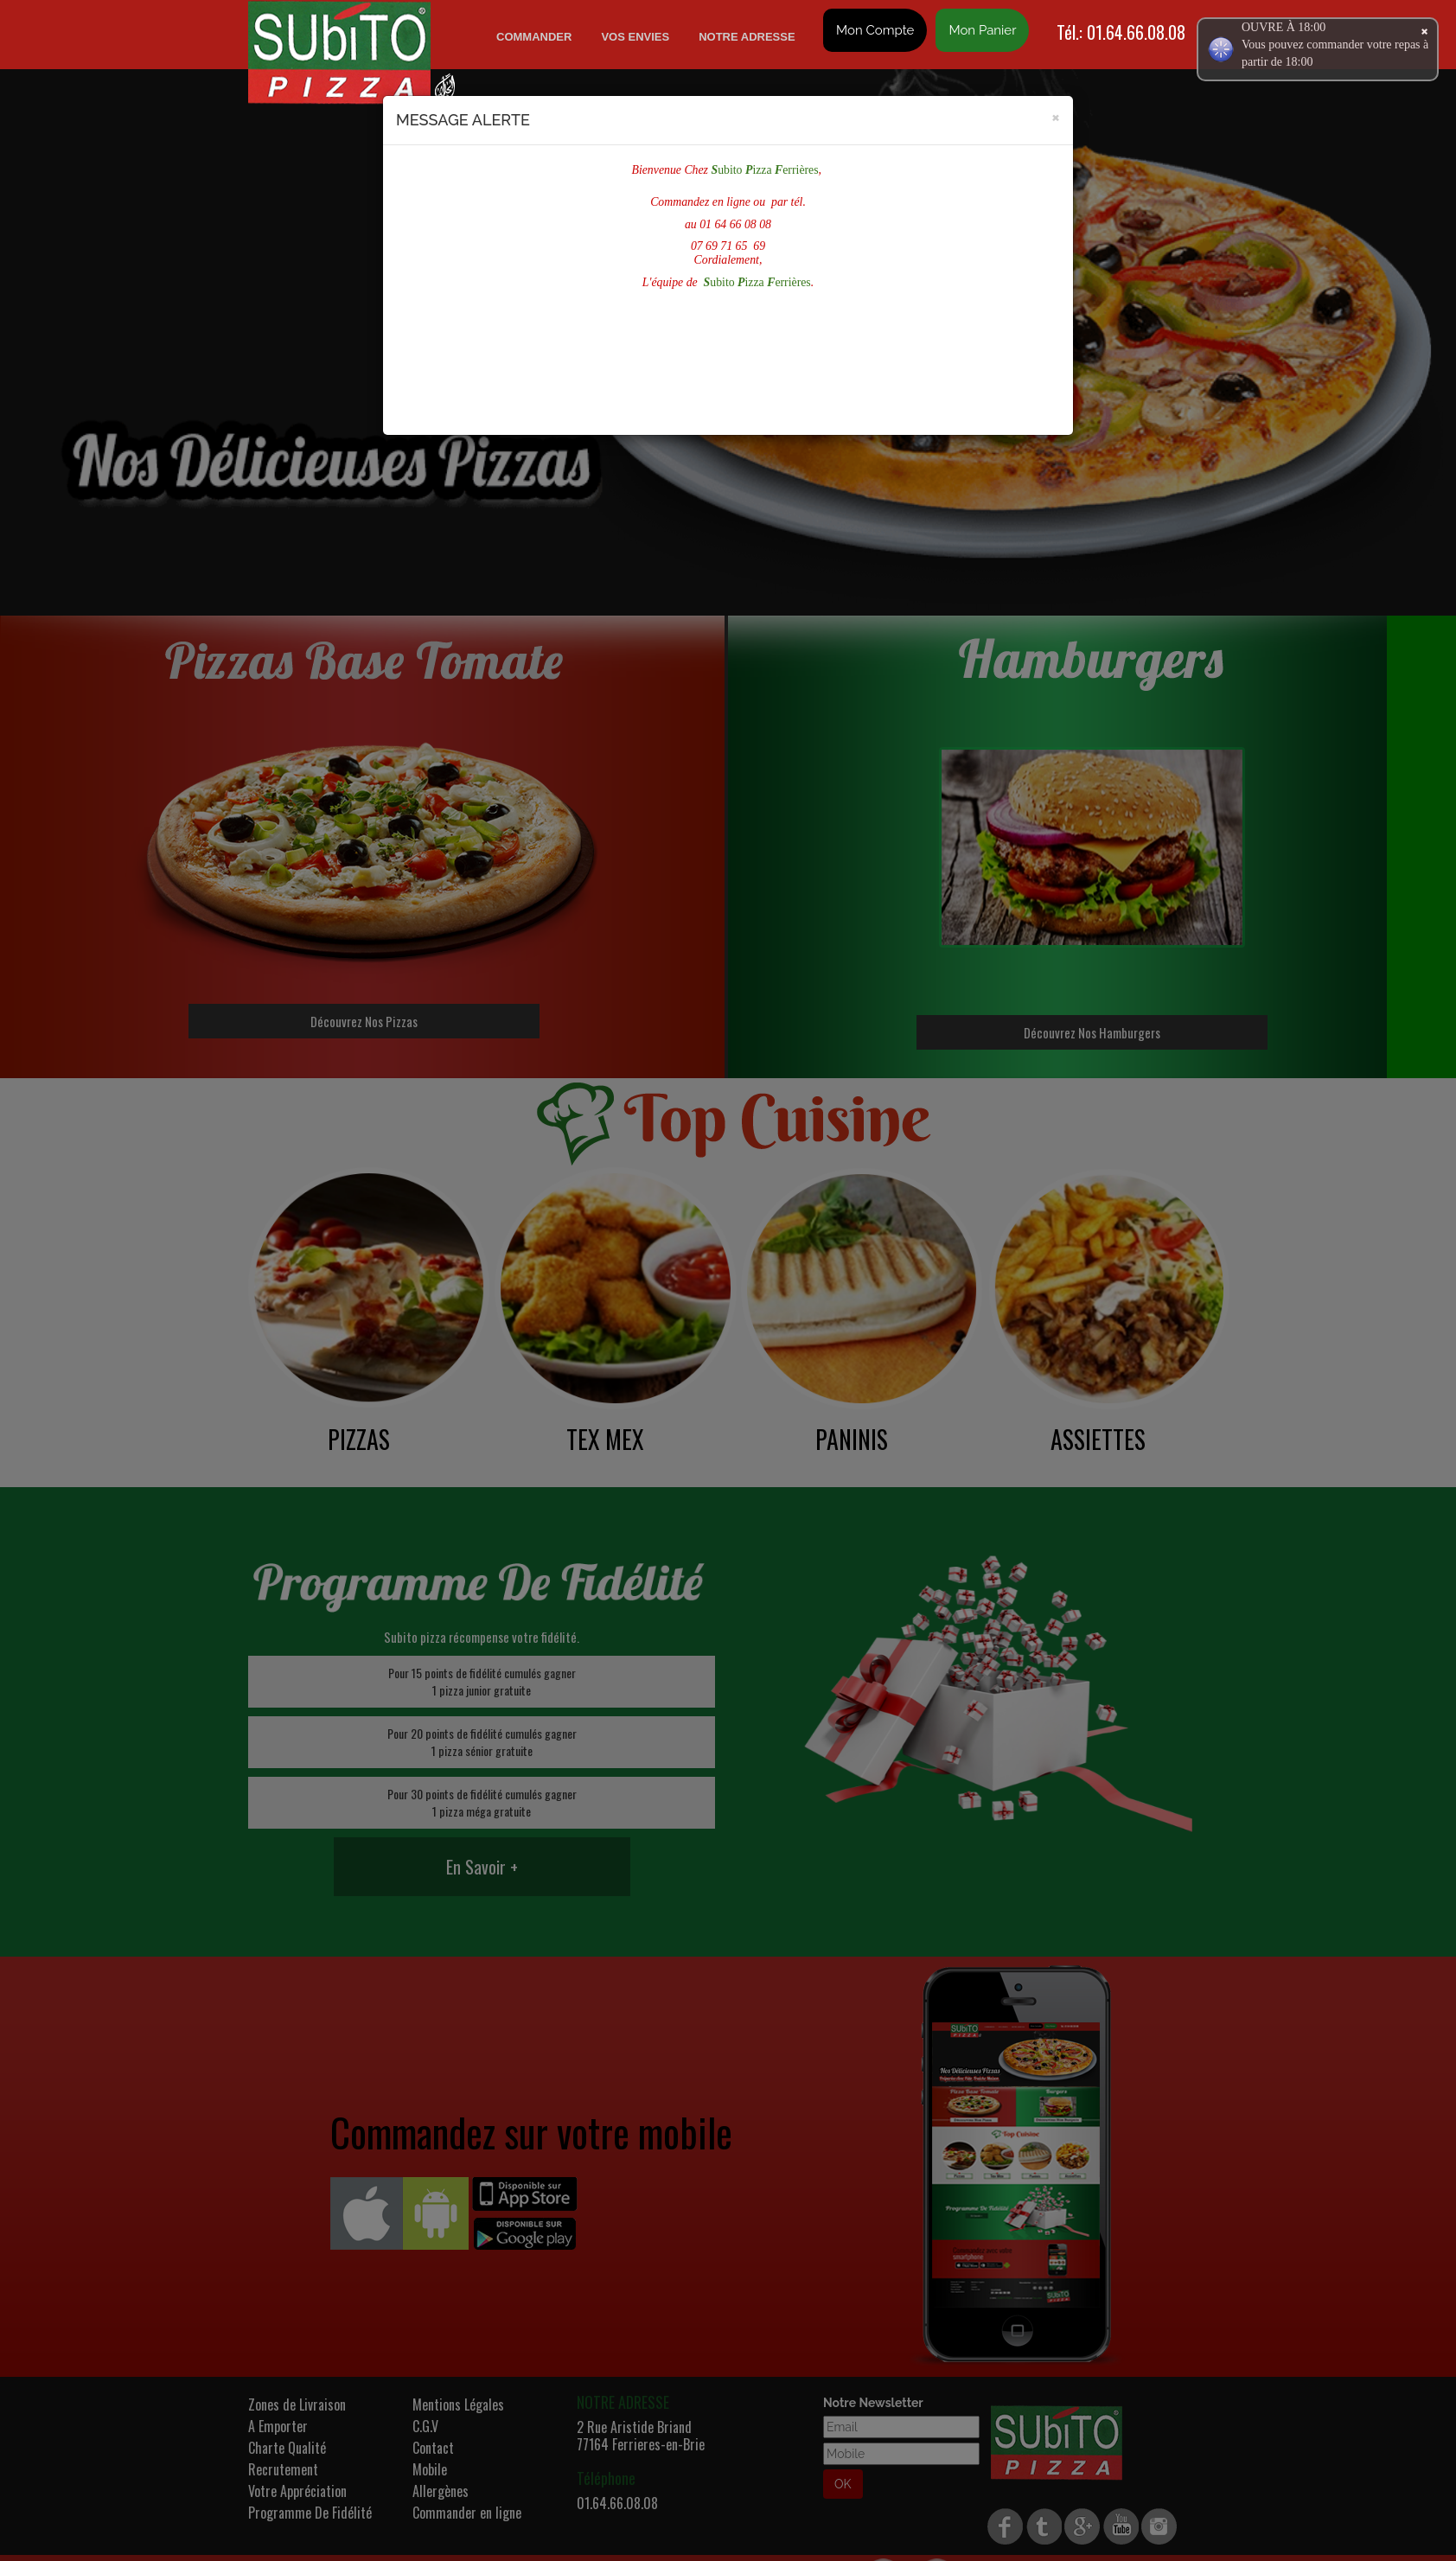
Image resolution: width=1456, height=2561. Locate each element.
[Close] (1055, 116)
